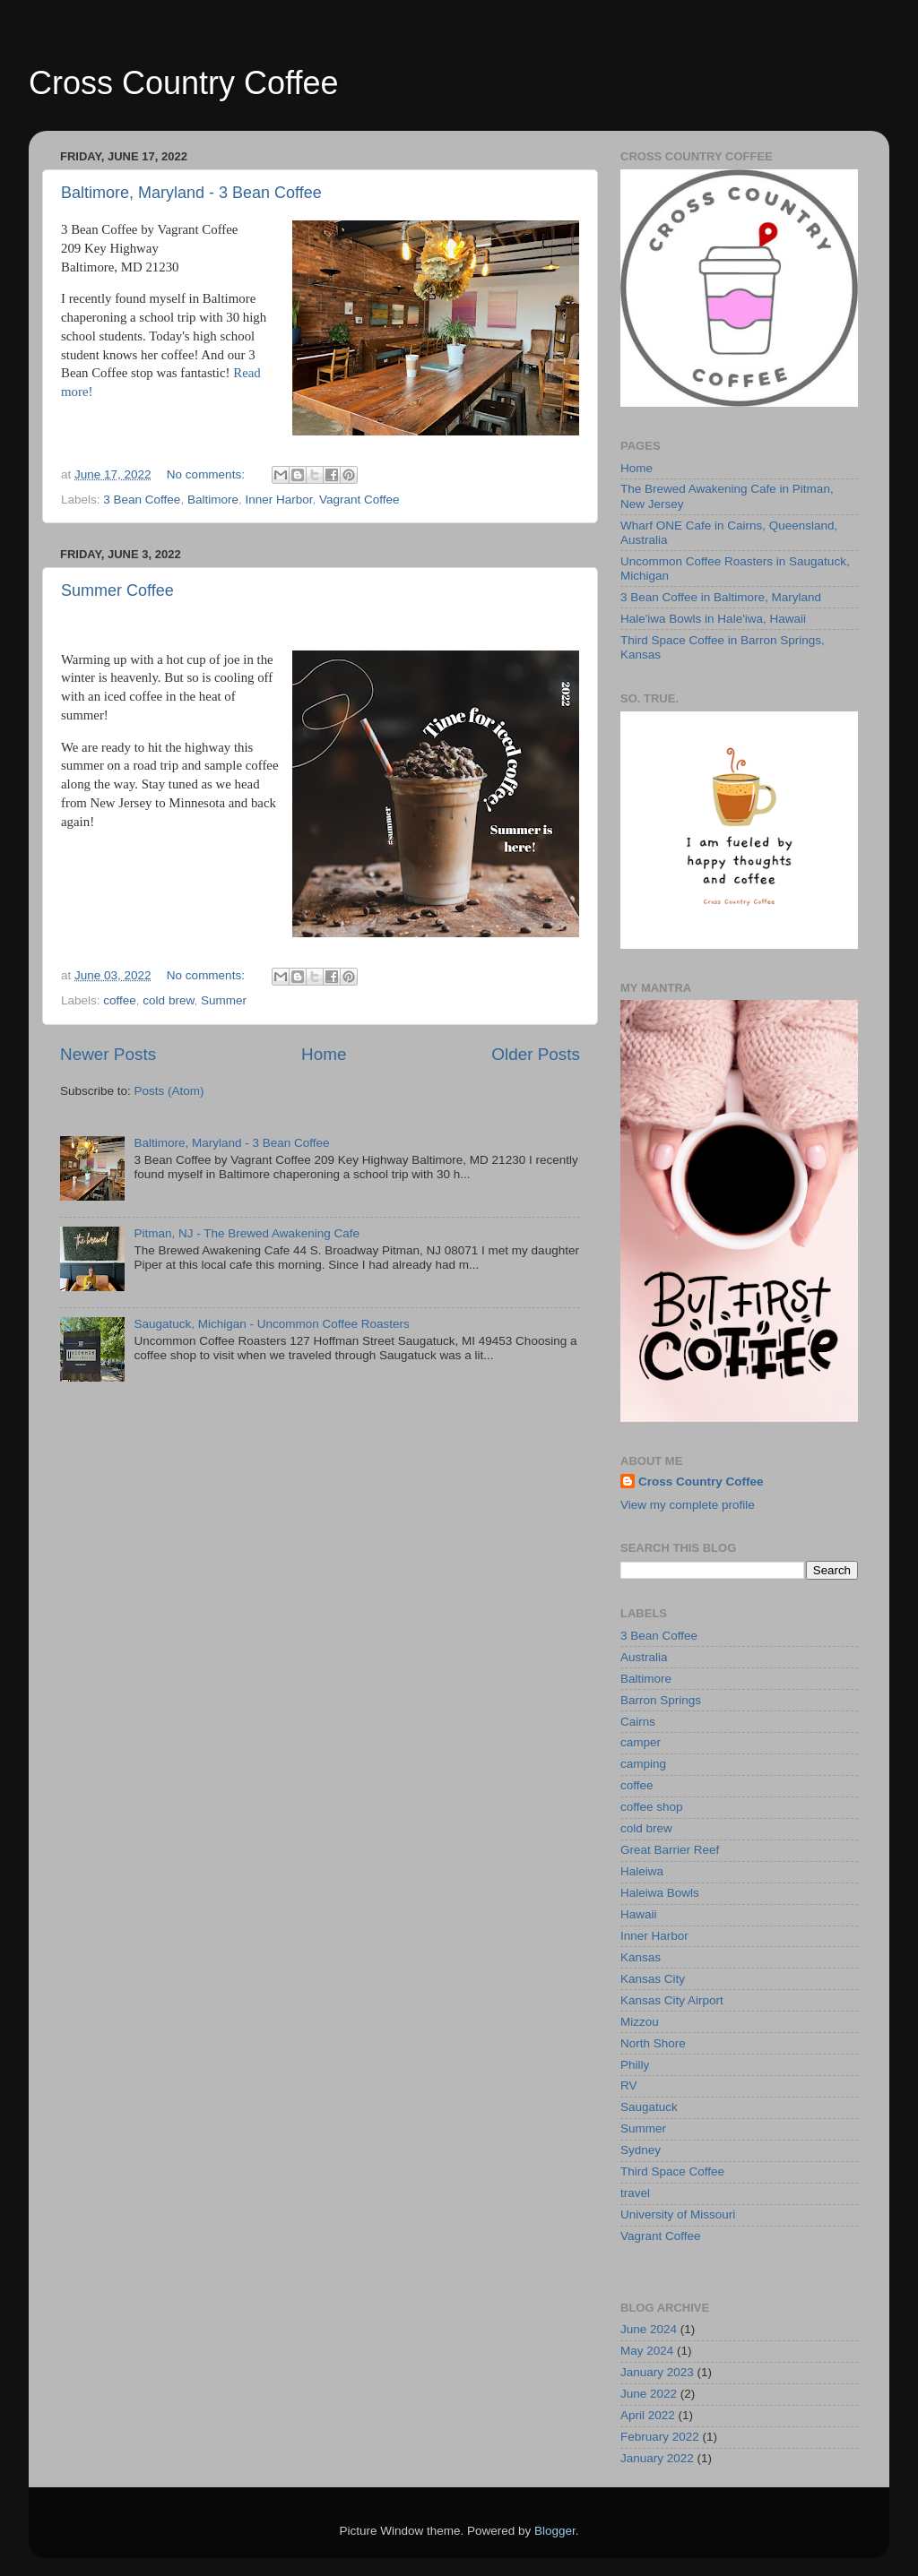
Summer (224, 1000)
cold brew (168, 1000)
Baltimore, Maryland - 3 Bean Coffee (191, 193)
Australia (644, 1657)
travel (635, 2193)
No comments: (207, 474)
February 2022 (659, 2436)
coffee (119, 1000)
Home (323, 1054)
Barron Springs (660, 1700)
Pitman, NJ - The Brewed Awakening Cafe (246, 1233)
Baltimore (212, 499)
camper (640, 1742)
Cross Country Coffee (183, 83)
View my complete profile (687, 1505)
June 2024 (648, 2329)
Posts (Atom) (169, 1091)
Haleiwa (641, 1871)
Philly (634, 2065)
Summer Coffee (117, 590)
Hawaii (638, 1914)
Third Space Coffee (672, 2171)
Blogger (555, 2530)
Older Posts (535, 1054)
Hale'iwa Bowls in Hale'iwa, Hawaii (713, 618)
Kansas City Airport (671, 2000)
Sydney (640, 2150)
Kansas (640, 1957)
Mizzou (639, 2022)
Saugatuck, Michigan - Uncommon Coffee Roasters (271, 1324)
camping (643, 1763)
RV (628, 2085)
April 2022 (647, 2415)
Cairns (637, 1721)
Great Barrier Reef (669, 1850)
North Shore (653, 2043)
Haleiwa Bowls (659, 1893)
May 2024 (646, 2350)
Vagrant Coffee (359, 499)
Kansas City (652, 1979)
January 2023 (657, 2372)
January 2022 (657, 2458)
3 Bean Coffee (141, 499)
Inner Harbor (278, 499)
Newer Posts (108, 1054)
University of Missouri (677, 2214)
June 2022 (648, 2393)
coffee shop (651, 1807)
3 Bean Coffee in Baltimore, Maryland (720, 597)
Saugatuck (649, 2107)
